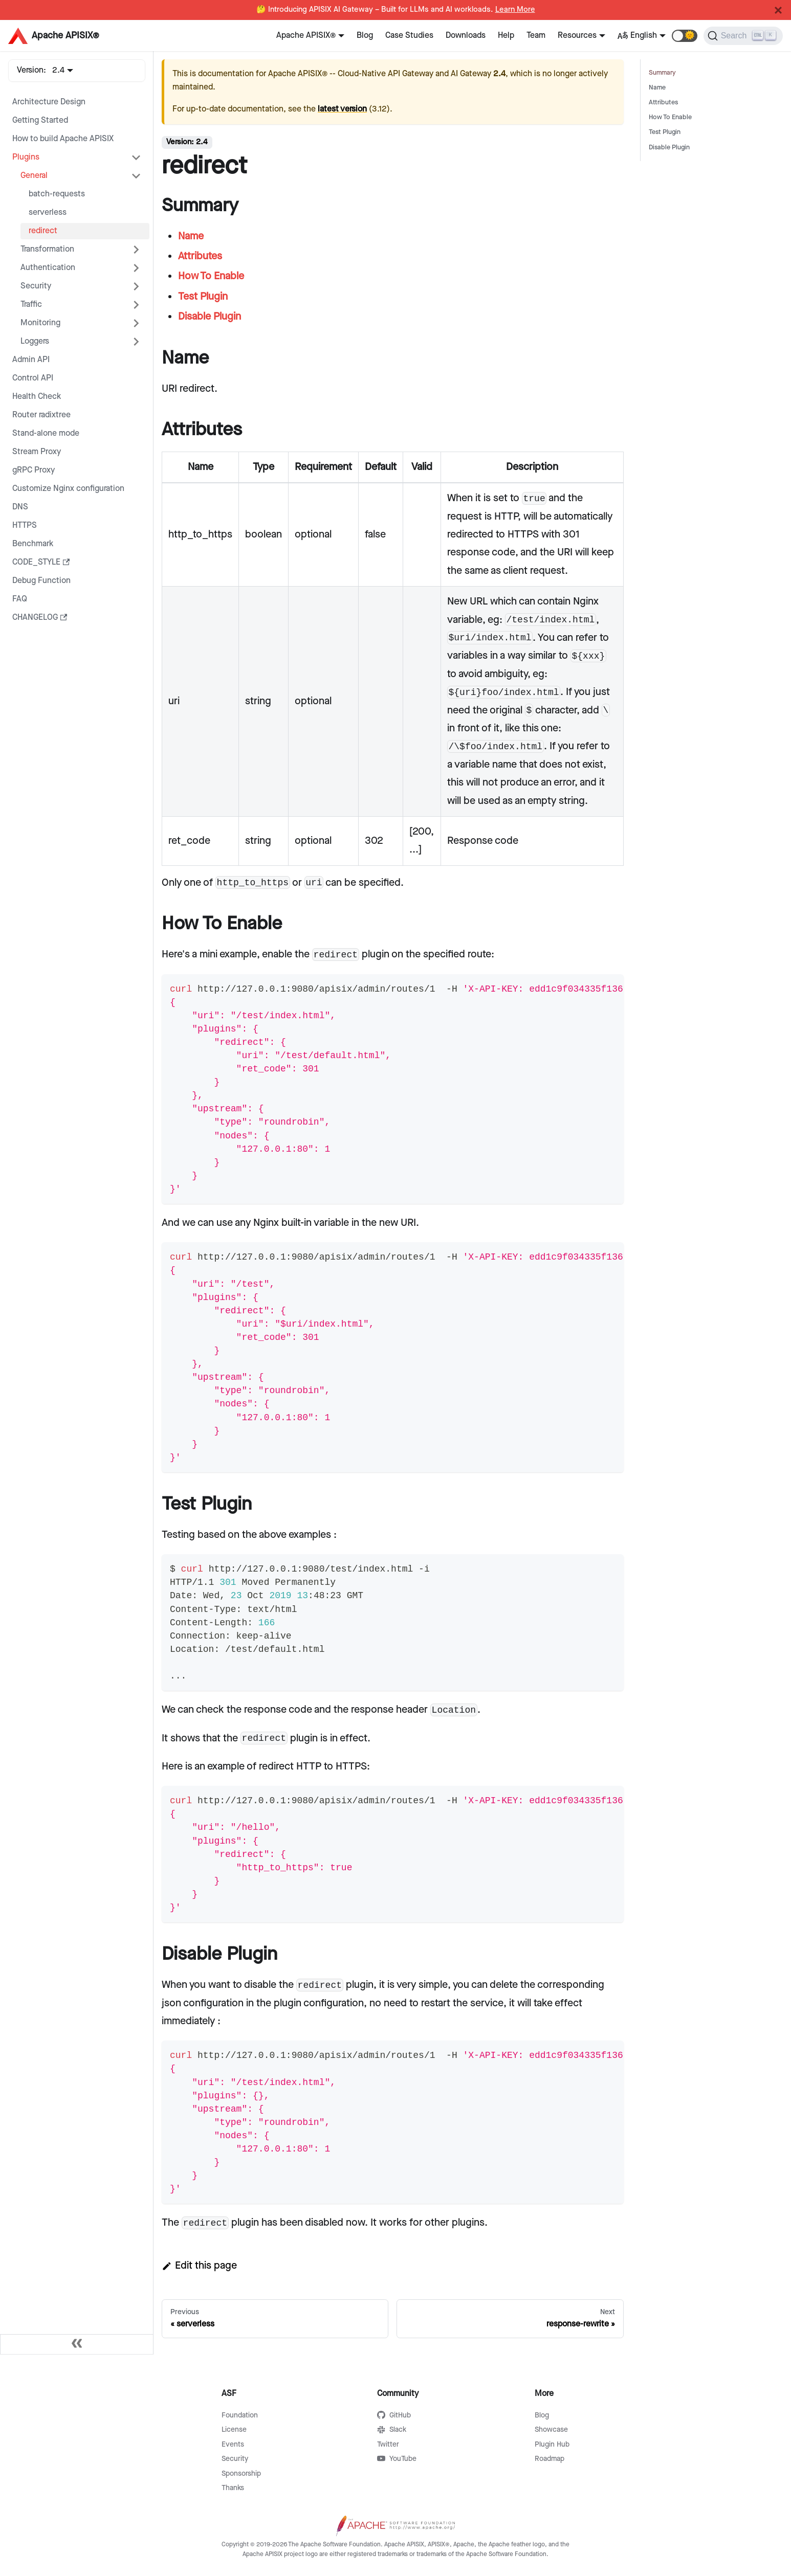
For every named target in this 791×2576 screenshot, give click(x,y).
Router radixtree (41, 415)
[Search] (743, 36)
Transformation (47, 249)
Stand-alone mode (45, 433)
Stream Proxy (36, 452)
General (34, 176)
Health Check (36, 396)
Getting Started (40, 120)
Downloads (466, 35)
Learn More (515, 9)
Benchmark (32, 544)
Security (35, 286)
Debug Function (41, 581)
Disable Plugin (669, 147)
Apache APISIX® (306, 35)
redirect (43, 231)
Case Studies (409, 35)
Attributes (663, 102)
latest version (342, 109)
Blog (365, 35)
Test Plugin (664, 132)
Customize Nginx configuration (68, 489)
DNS (20, 507)
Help (506, 35)
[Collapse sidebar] (76, 2344)
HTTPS (24, 525)
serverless (48, 212)
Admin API (31, 360)
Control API (32, 378)
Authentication (47, 268)
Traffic (31, 304)
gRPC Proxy (33, 470)
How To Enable (670, 117)
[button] (684, 36)
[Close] (778, 10)
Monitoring (40, 323)
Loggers (34, 341)
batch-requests (57, 194)
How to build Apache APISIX (63, 139)
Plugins (25, 157)
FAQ (19, 599)
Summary (662, 73)
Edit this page (199, 2265)
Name (657, 88)
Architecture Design (48, 102)
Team (535, 35)
